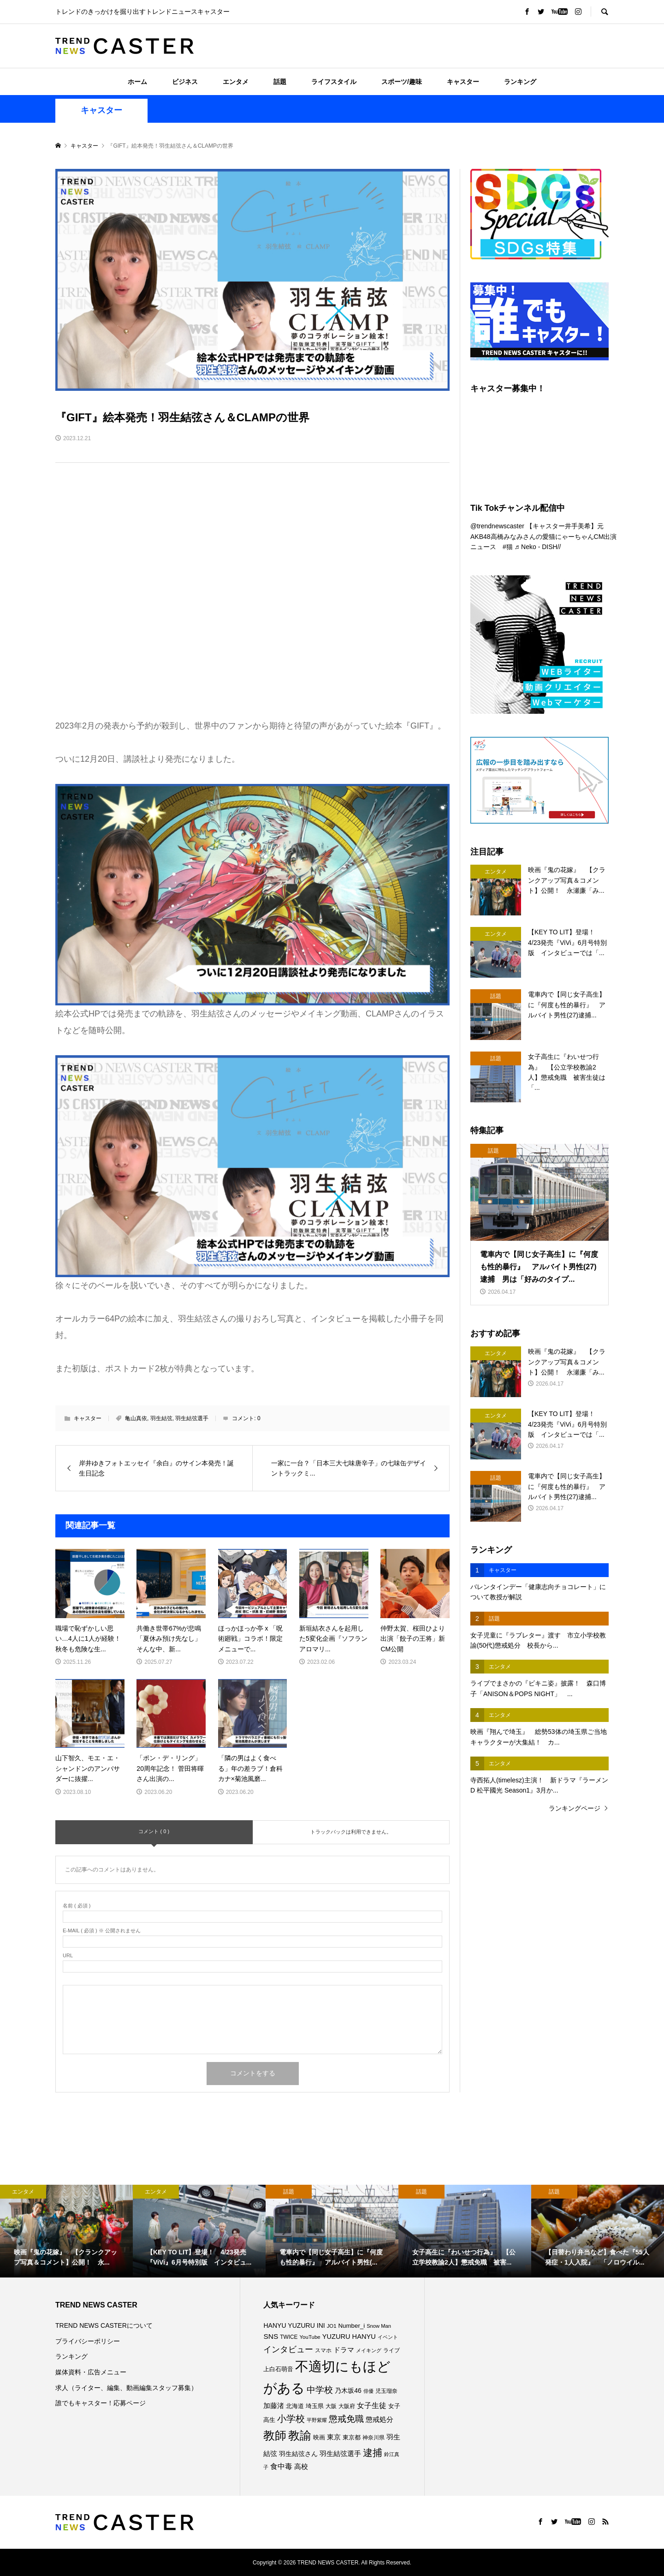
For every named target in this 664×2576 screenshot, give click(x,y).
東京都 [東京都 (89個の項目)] (352, 2437)
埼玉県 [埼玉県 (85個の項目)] (315, 2406)
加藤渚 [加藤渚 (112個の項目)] (273, 2405)
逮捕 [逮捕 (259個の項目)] (372, 2452)
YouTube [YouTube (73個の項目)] (309, 2337)
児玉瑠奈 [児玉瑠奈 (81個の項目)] (386, 2391)
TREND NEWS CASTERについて (104, 2325)
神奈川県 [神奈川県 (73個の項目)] (373, 2437)
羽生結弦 (161, 1418)
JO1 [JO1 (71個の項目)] (332, 2326)
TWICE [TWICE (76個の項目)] (288, 2337)
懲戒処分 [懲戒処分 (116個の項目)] (379, 2419)
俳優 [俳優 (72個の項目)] (368, 2391)
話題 (279, 81)
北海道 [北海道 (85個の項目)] (295, 2406)
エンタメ (236, 81)
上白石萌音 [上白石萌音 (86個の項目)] (278, 2369)
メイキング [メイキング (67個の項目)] (368, 2350)
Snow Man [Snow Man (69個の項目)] (379, 2326)
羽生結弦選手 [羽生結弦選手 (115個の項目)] (340, 2453)
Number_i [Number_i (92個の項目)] (351, 2325)
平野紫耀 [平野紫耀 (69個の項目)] (317, 2420)
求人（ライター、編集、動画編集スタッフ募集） (126, 2387)
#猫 (508, 546)
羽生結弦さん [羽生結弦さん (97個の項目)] (298, 2453)
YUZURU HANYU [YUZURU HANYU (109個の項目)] (349, 2336)
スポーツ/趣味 (401, 81)
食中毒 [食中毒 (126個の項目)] (281, 2466)
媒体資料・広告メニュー (90, 2372)
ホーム (137, 81)
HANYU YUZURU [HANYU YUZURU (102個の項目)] (288, 2325)
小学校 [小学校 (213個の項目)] (291, 2419)
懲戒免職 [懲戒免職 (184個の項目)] (346, 2419)
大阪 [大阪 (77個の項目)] (331, 2406)
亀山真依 (136, 1418)
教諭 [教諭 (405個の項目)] (299, 2435)
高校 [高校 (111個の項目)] (301, 2466)
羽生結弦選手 (191, 1418)
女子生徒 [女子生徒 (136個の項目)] (371, 2405)
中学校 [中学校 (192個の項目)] (320, 2390)
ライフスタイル (333, 81)
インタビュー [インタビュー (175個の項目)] (288, 2349)
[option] (66, 2231)
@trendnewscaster (497, 526)
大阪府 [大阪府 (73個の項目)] (346, 2406)
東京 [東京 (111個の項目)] (334, 2437)
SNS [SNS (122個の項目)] (270, 2336)
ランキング (520, 81)
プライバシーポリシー (87, 2341)
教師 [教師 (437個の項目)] (274, 2435)
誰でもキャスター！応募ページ (100, 2403)
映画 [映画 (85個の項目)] (319, 2437)
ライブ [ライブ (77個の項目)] (391, 2350)
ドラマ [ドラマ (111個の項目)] (343, 2350)
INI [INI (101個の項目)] (321, 2325)
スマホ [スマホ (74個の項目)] (323, 2350)
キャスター (463, 81)
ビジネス (185, 81)
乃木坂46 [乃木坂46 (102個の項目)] (348, 2390)
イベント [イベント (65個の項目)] (388, 2337)
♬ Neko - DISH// (538, 546)
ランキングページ (574, 1808)
